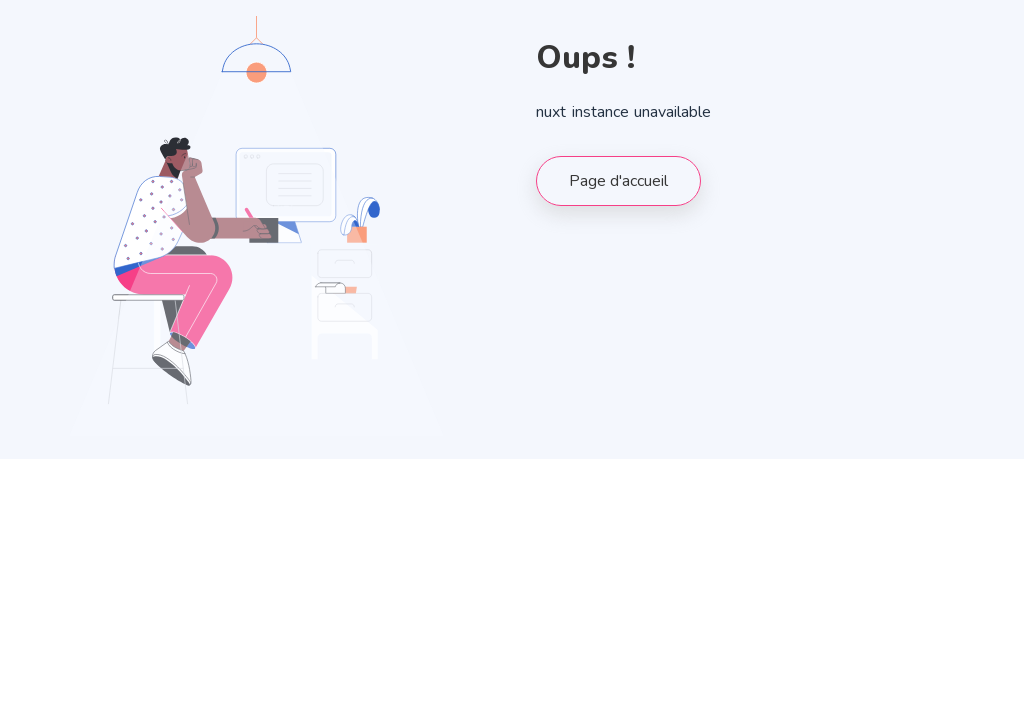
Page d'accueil (618, 181)
